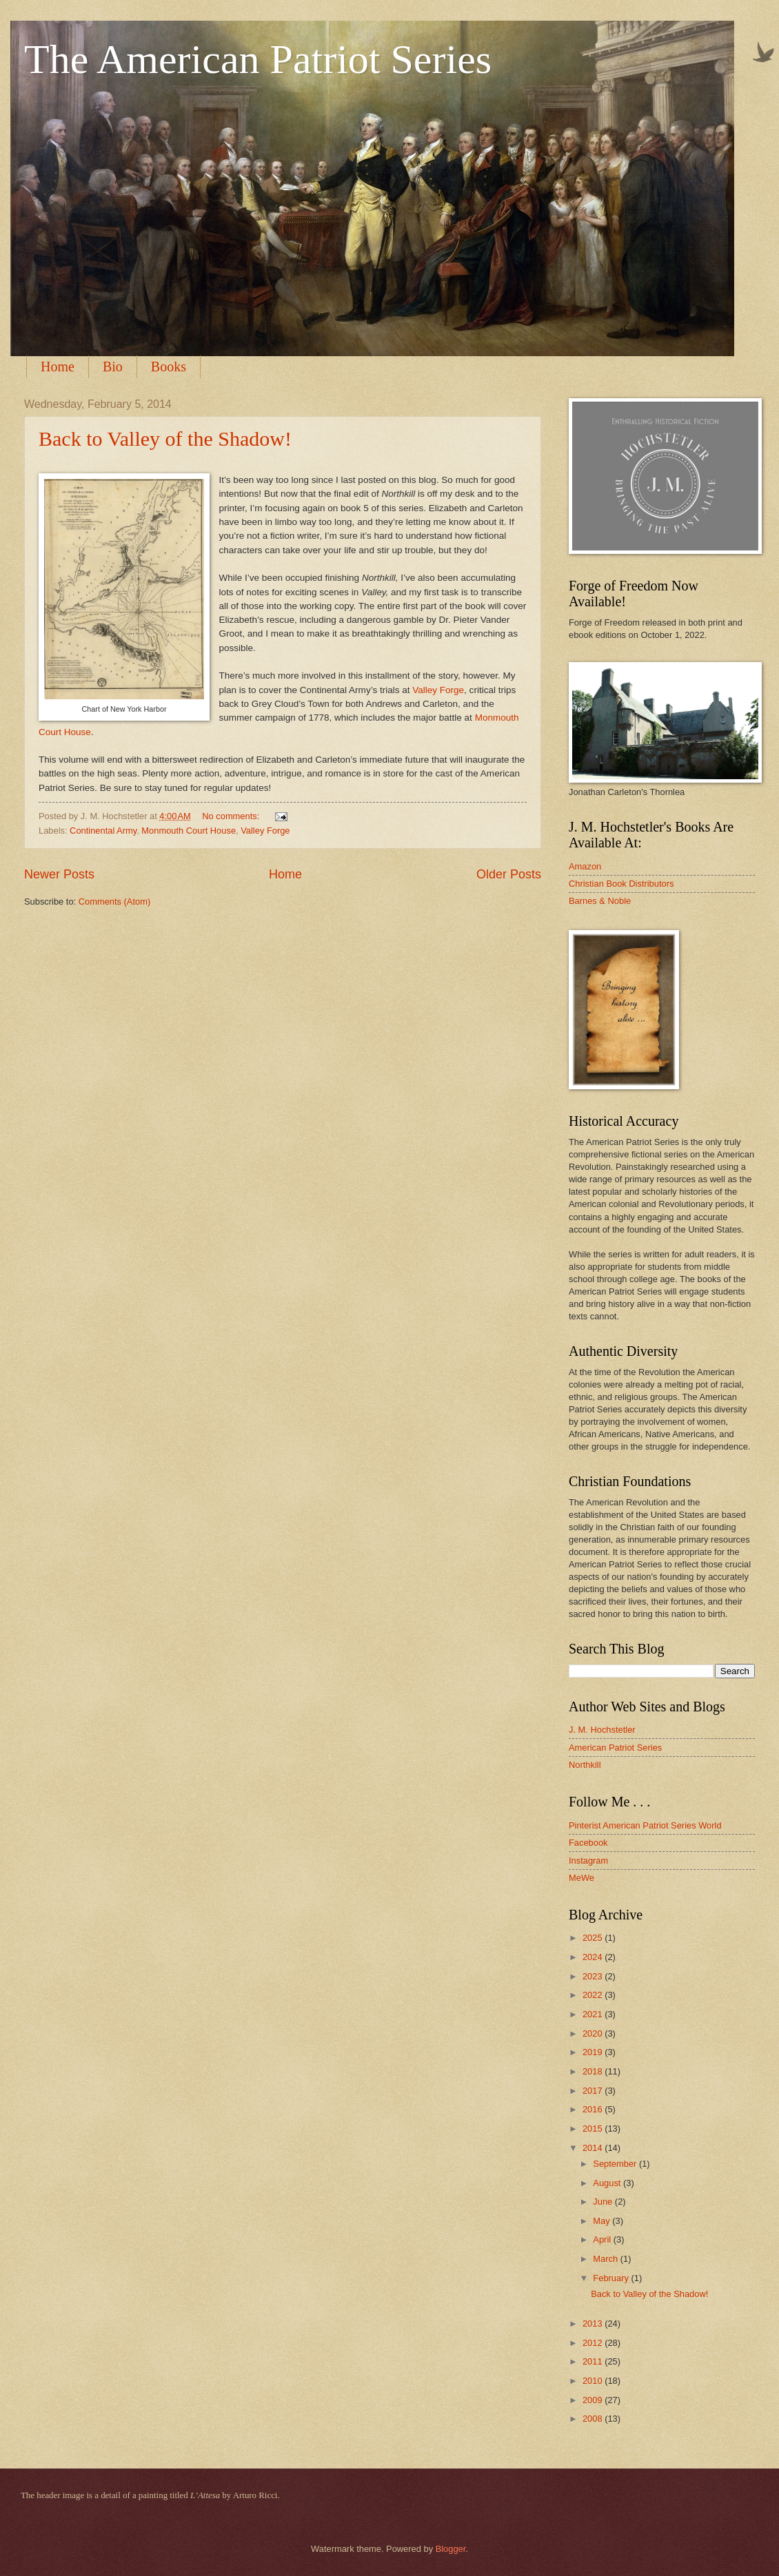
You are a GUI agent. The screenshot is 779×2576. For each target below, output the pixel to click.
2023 (594, 1976)
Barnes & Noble (600, 901)
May (602, 2221)
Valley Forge (438, 690)
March (606, 2259)
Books (168, 366)
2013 (594, 2323)
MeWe (581, 1878)
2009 (594, 2400)
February (612, 2278)
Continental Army (103, 830)
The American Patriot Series (258, 59)
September (616, 2163)
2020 (594, 2033)
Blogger (451, 2549)
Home (57, 366)
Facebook (588, 1842)
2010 (594, 2381)
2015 (594, 2128)
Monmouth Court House (188, 830)
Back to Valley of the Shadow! (165, 438)
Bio (113, 366)
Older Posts (508, 874)
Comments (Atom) (114, 901)
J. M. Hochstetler (602, 1729)
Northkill (585, 1765)
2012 (594, 2343)
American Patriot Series (615, 1747)
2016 (594, 2109)
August (608, 2183)
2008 (594, 2418)
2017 (594, 2090)
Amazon (585, 866)
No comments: (232, 816)
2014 (594, 2148)
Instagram (588, 1860)
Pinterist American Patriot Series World (645, 1825)
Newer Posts (59, 874)
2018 (594, 2071)
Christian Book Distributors (621, 883)
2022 (594, 1995)
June (604, 2201)
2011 (594, 2361)
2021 (594, 2014)
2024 (594, 1957)
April (603, 2239)
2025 (594, 1938)
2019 (594, 2052)
